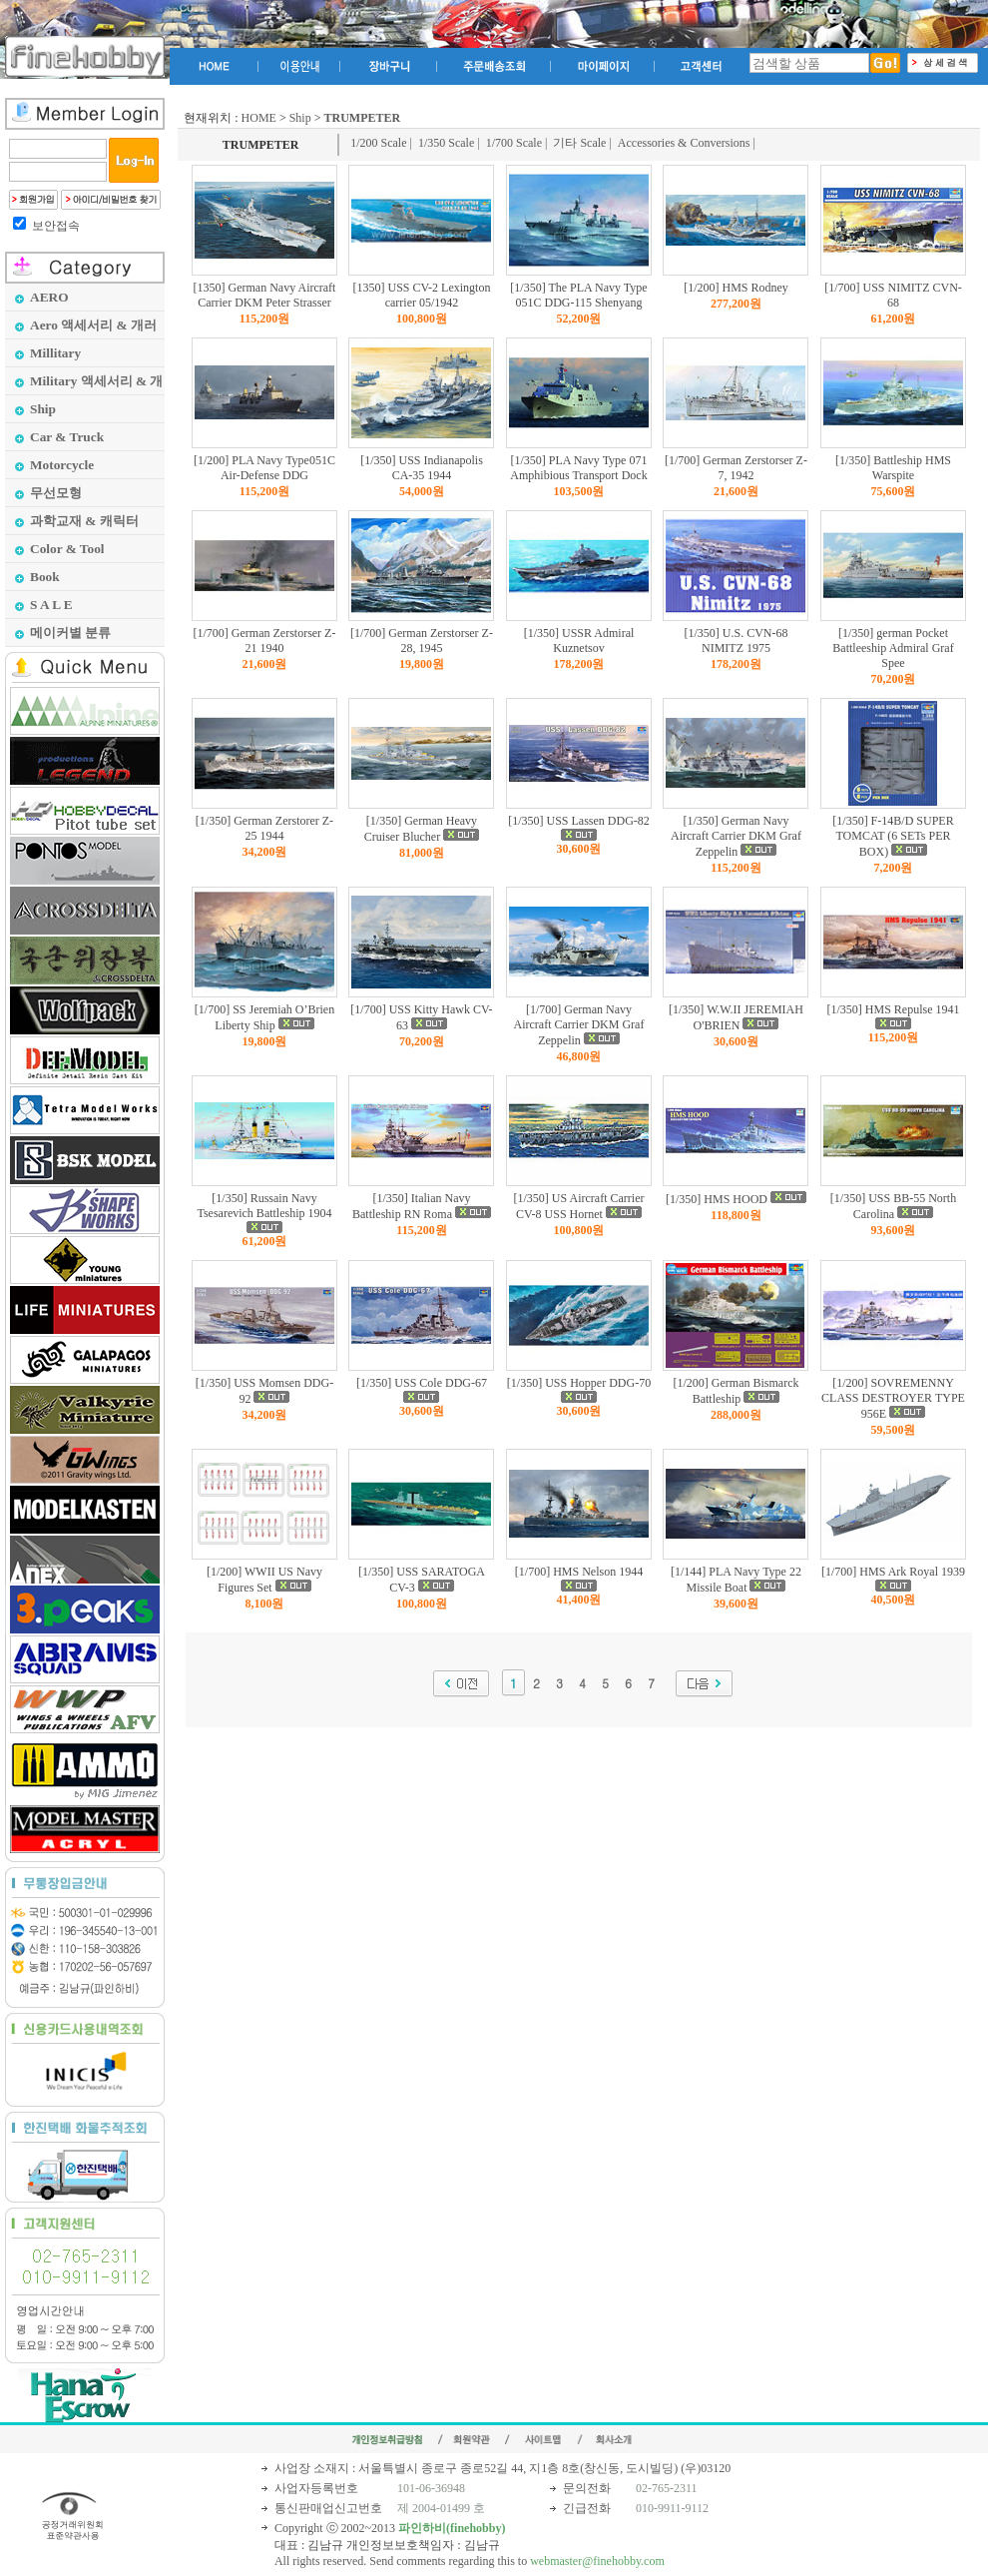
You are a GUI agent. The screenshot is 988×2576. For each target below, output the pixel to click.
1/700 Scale (514, 143)
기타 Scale (579, 143)
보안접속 (56, 226)
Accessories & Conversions (684, 143)
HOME (259, 118)
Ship (300, 118)
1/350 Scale (446, 143)
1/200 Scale (378, 143)
